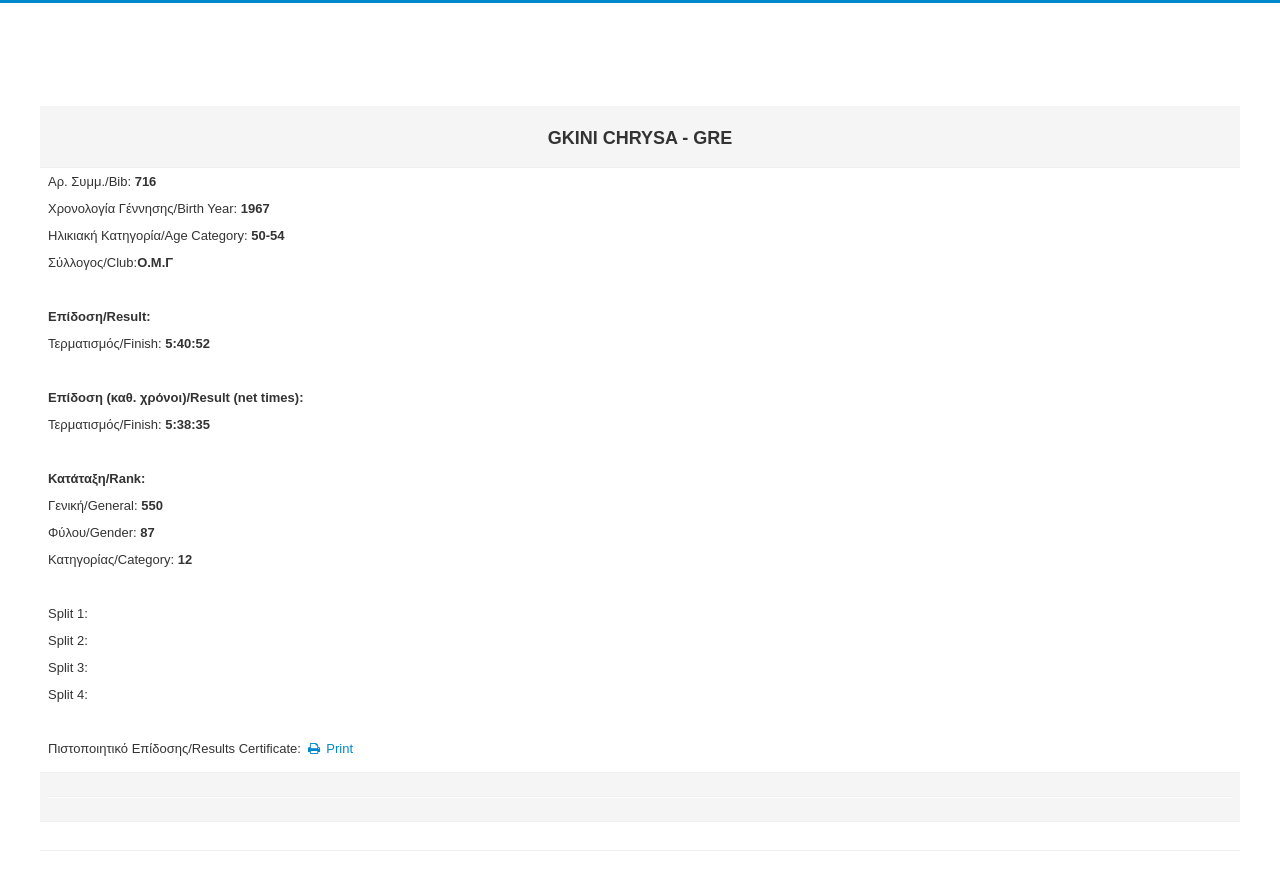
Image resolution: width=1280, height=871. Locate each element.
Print (328, 748)
